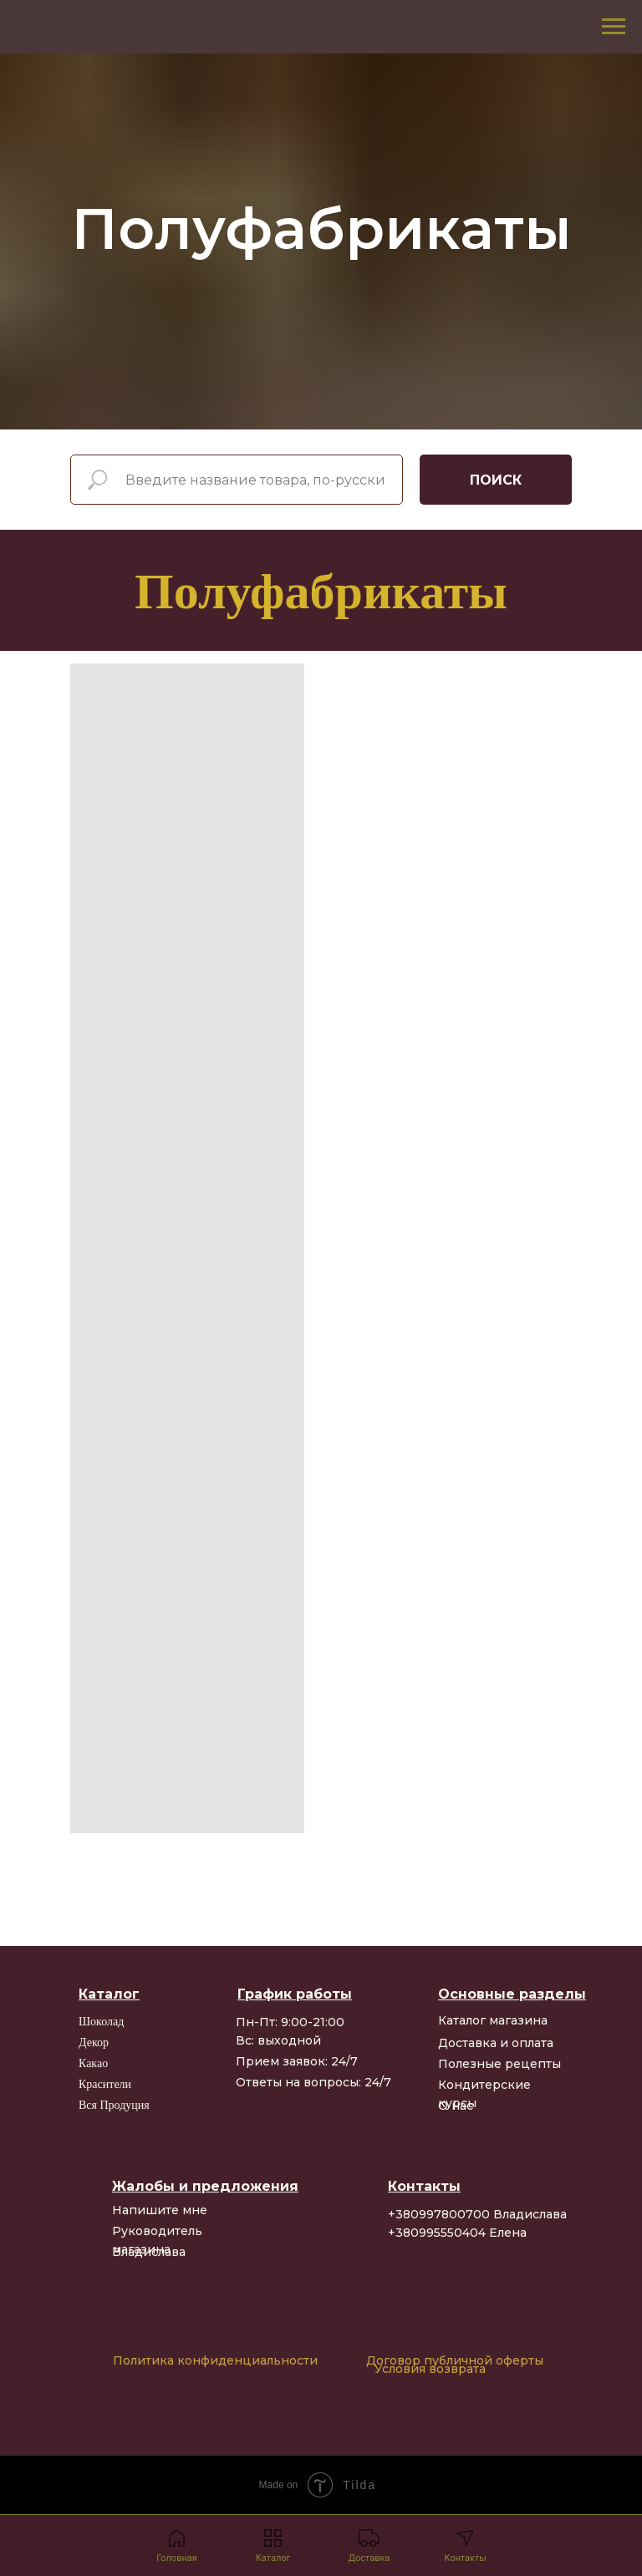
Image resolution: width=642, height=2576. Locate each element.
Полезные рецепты (499, 2063)
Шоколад (101, 2021)
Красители (105, 2084)
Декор (94, 2042)
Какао (93, 2063)
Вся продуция (114, 2105)
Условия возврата (430, 2368)
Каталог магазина (493, 2020)
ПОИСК (496, 480)
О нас (455, 2105)
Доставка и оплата (495, 2042)
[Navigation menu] (613, 26)
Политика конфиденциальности (215, 2360)
